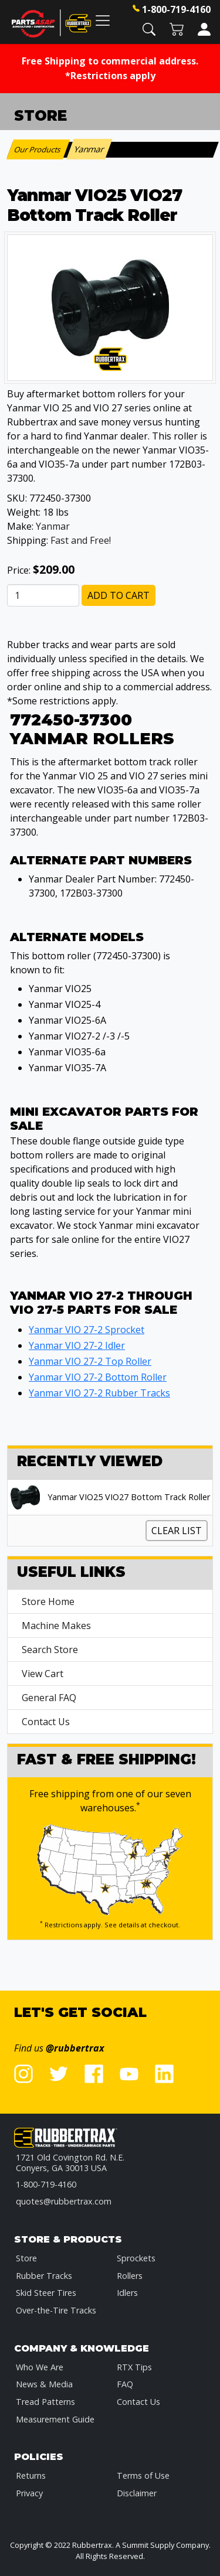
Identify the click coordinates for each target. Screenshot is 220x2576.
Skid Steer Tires (46, 2292)
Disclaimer (137, 2493)
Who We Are (39, 2367)
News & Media (44, 2384)
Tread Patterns (45, 2401)
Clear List (176, 1530)
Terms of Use (143, 2475)
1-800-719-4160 (176, 9)
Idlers (127, 2292)
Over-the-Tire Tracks (56, 2310)
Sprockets (136, 2258)
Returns (31, 2475)
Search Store (50, 1649)
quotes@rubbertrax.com (63, 2201)
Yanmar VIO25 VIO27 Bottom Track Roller (129, 1497)
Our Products (38, 149)
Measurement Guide (55, 2419)
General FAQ (49, 1697)
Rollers (130, 2275)
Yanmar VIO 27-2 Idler (77, 1345)
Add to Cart (118, 595)
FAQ (125, 2384)
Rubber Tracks (44, 2275)
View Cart (42, 1673)
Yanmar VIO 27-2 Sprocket (86, 1329)
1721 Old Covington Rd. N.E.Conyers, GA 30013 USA (70, 2162)
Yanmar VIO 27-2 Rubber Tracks (99, 1392)
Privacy (29, 2493)
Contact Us (46, 1721)
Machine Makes (56, 1625)
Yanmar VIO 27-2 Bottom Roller (98, 1377)
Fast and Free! (80, 540)
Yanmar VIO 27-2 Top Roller (90, 1361)
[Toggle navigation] (102, 20)
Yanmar (53, 526)
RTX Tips (134, 2367)
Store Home (48, 1601)
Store (26, 2258)
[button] (149, 28)
